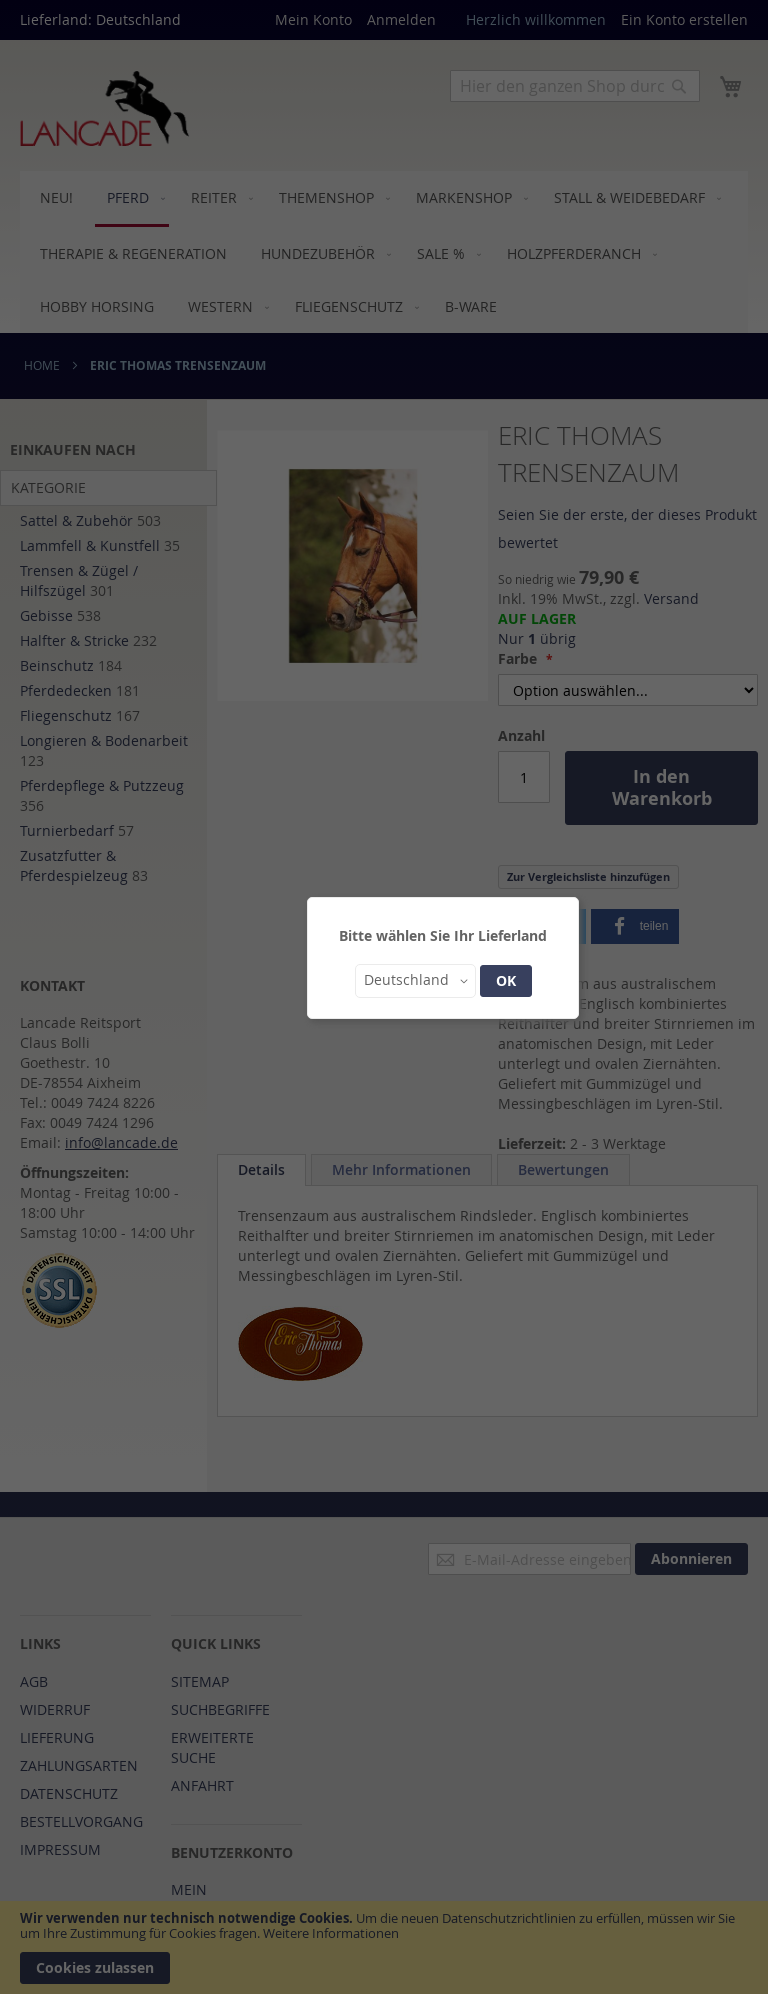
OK (506, 980)
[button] (415, 981)
